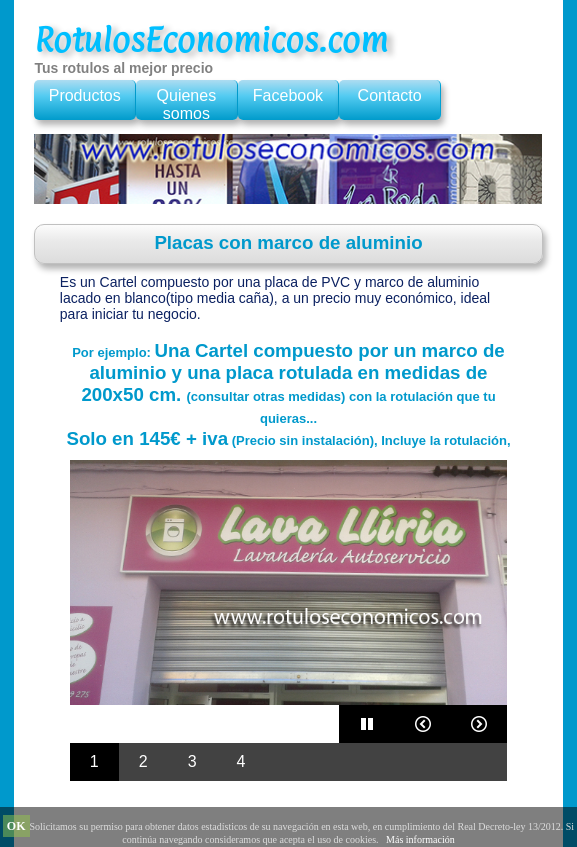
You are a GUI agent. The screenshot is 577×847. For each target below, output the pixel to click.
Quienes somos (187, 104)
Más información (420, 839)
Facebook (288, 95)
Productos (85, 95)
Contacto (390, 95)
